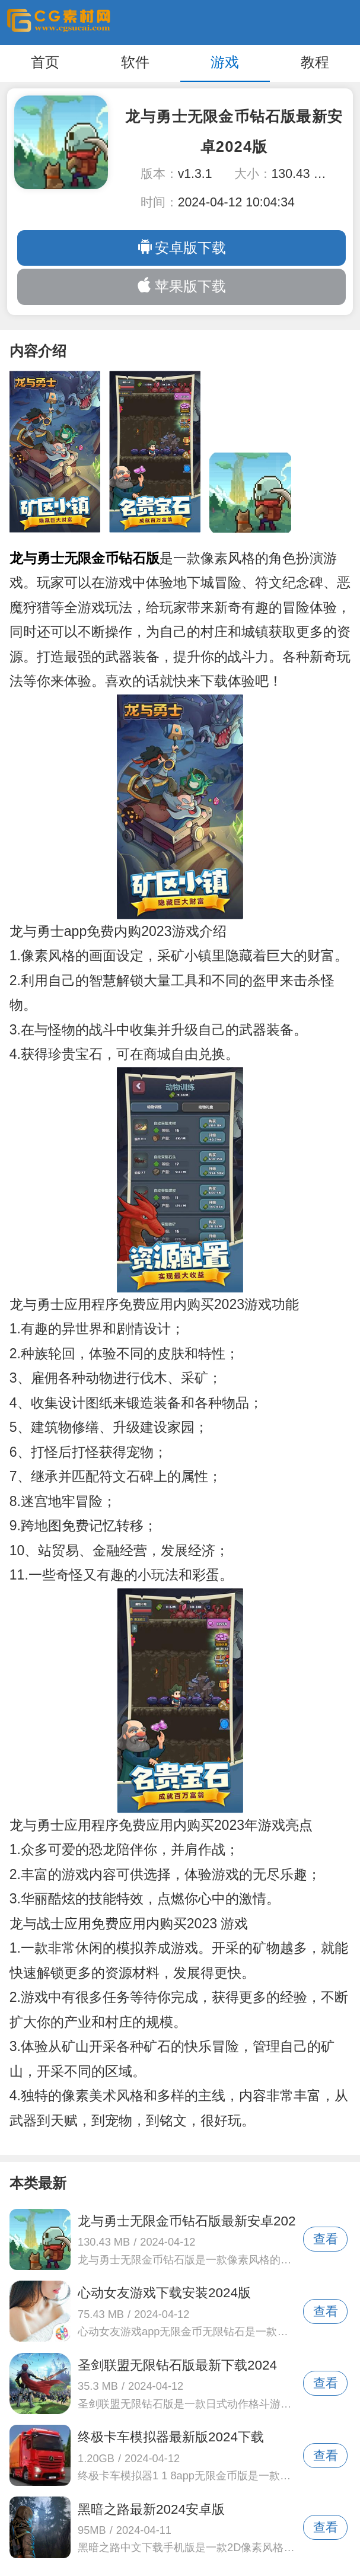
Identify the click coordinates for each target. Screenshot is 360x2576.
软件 (135, 62)
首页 (45, 62)
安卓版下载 (181, 247)
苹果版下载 (181, 286)
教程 (315, 62)
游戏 (225, 62)
